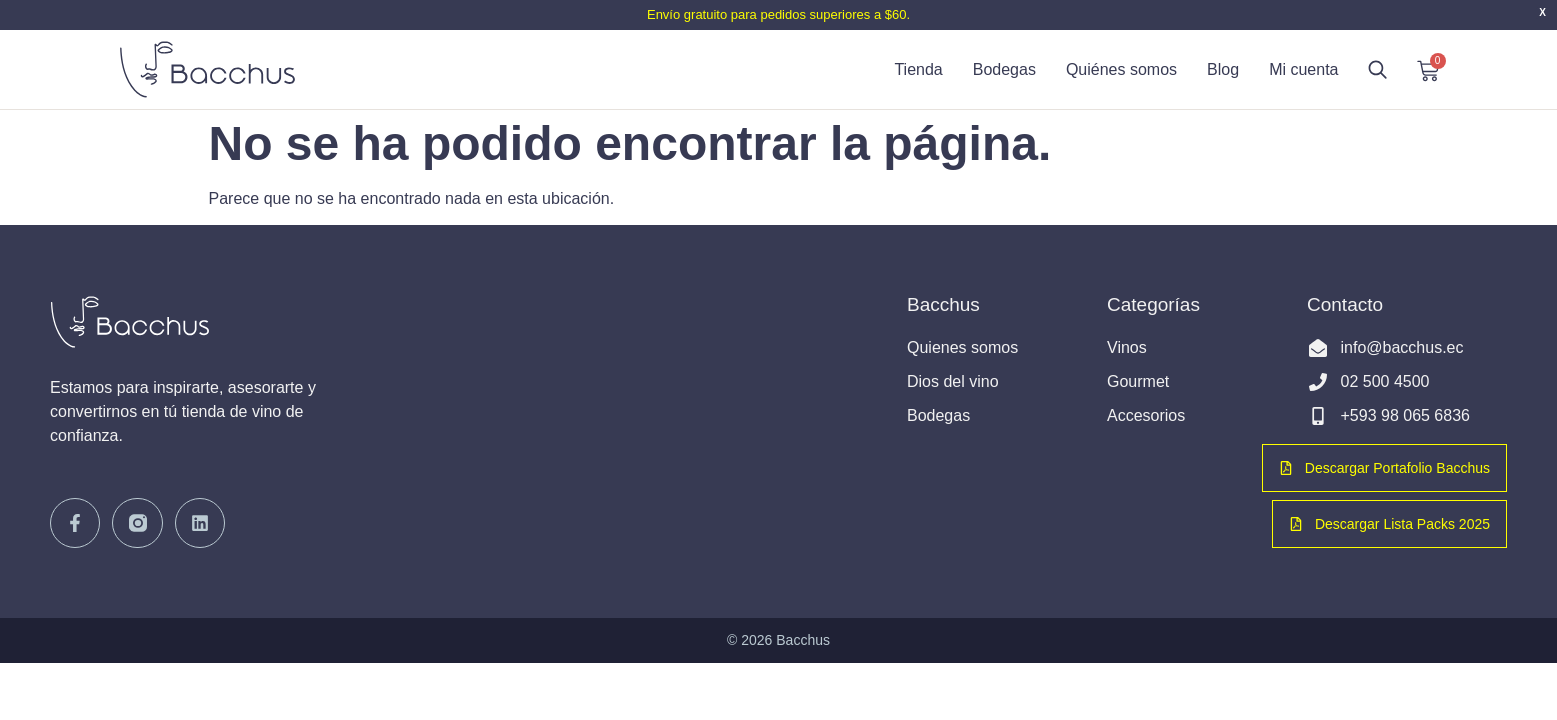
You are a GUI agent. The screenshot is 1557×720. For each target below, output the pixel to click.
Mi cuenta (1303, 69)
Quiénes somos (1121, 69)
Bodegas (1004, 69)
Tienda (918, 69)
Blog (1223, 69)
